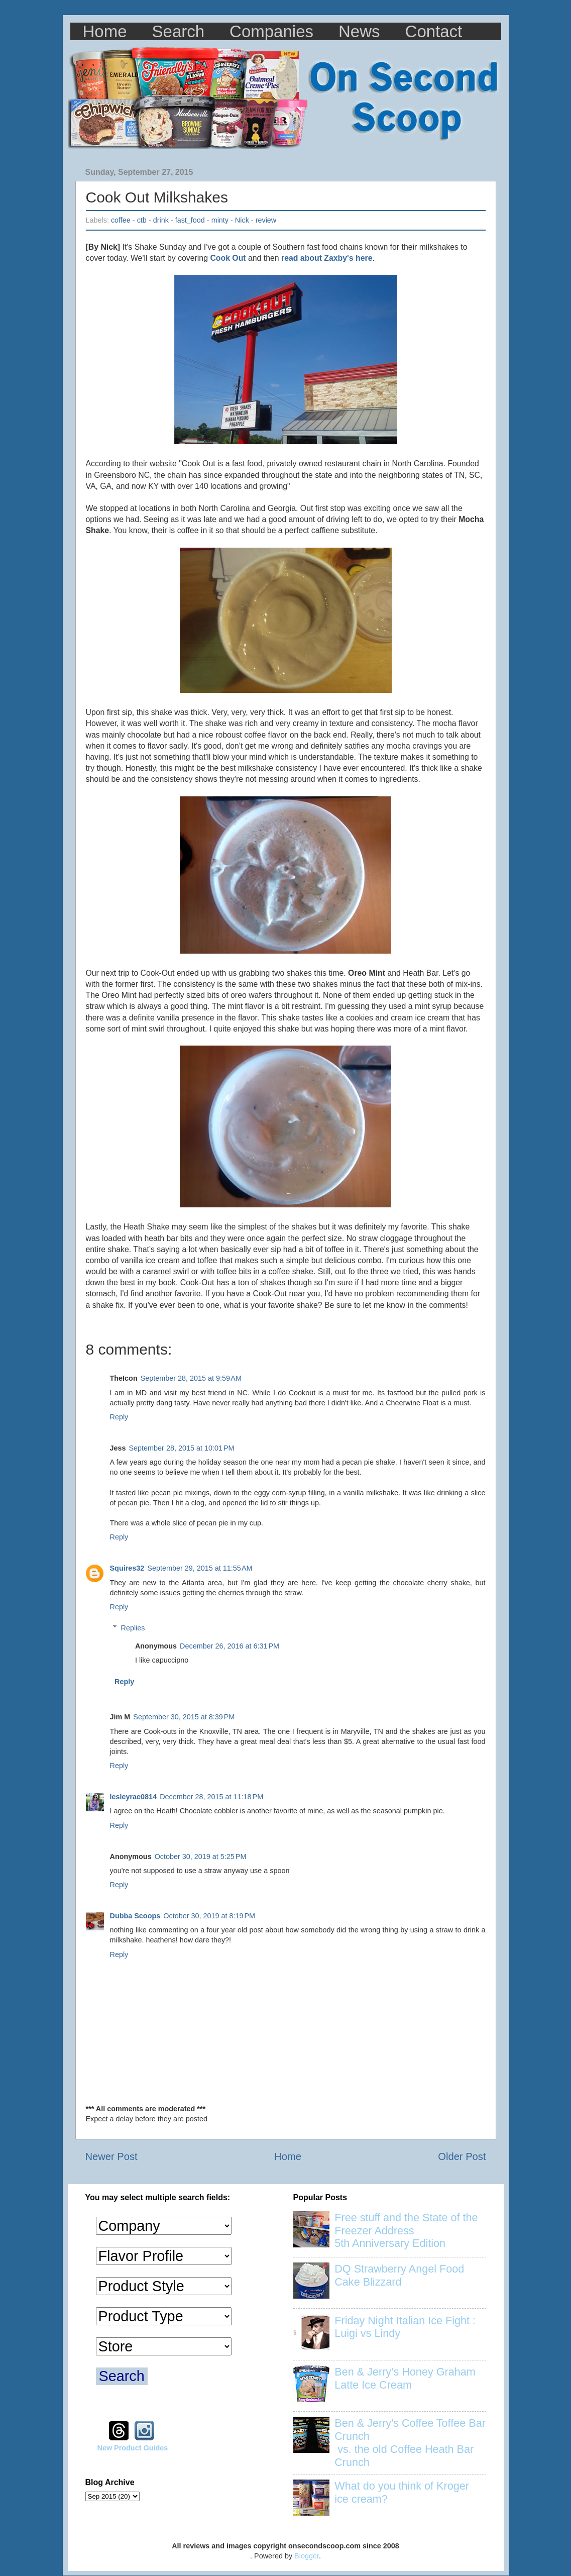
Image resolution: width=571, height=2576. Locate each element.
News (359, 31)
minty (220, 220)
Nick (242, 220)
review (266, 220)
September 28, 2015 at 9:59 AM (191, 1378)
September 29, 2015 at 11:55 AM (199, 1568)
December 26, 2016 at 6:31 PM (229, 1646)
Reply (119, 1417)
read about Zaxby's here (326, 258)
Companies (271, 31)
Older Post (462, 2156)
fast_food (190, 220)
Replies (133, 1628)
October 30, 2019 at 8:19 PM (209, 1916)
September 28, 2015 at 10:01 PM (182, 1448)
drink (161, 220)
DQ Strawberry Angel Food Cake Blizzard (399, 2275)
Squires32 (127, 1568)
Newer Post (111, 2156)
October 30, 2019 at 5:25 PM (201, 1856)
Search (178, 31)
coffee (121, 220)
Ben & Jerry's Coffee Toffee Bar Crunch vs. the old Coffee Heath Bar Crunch (410, 2442)
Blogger (306, 2556)
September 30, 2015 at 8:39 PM (184, 1717)
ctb (142, 220)
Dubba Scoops (135, 1916)
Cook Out (228, 258)
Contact (434, 31)
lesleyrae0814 (133, 1797)
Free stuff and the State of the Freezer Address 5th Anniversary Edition (406, 2230)
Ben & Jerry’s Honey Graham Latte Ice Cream (404, 2378)
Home (105, 31)
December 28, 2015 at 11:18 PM (211, 1797)
